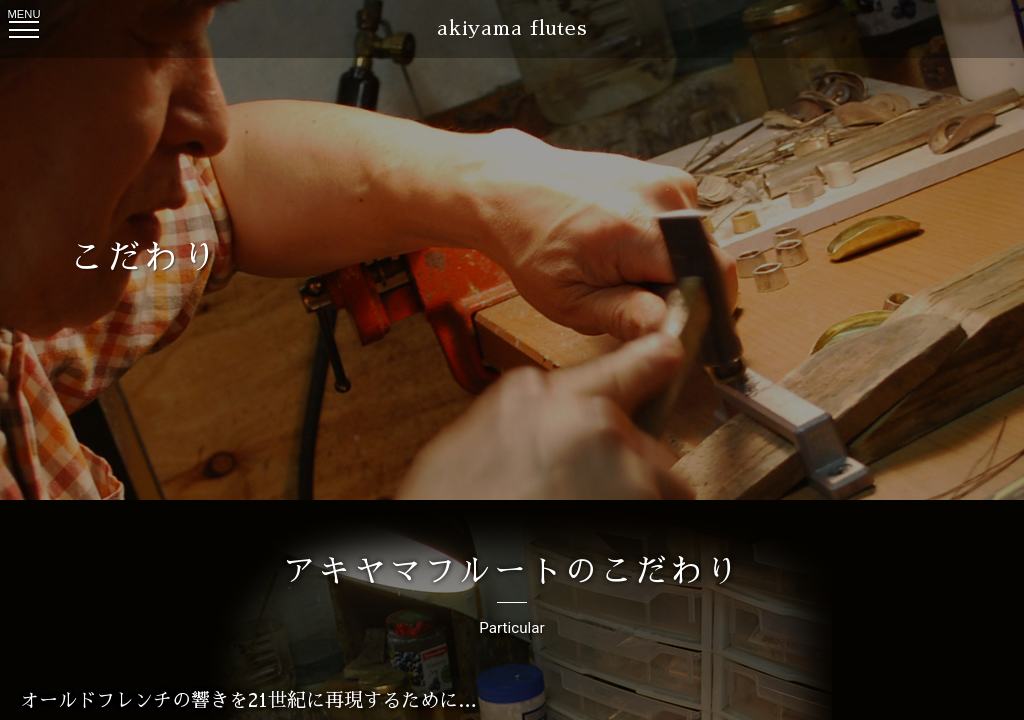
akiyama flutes (511, 28)
